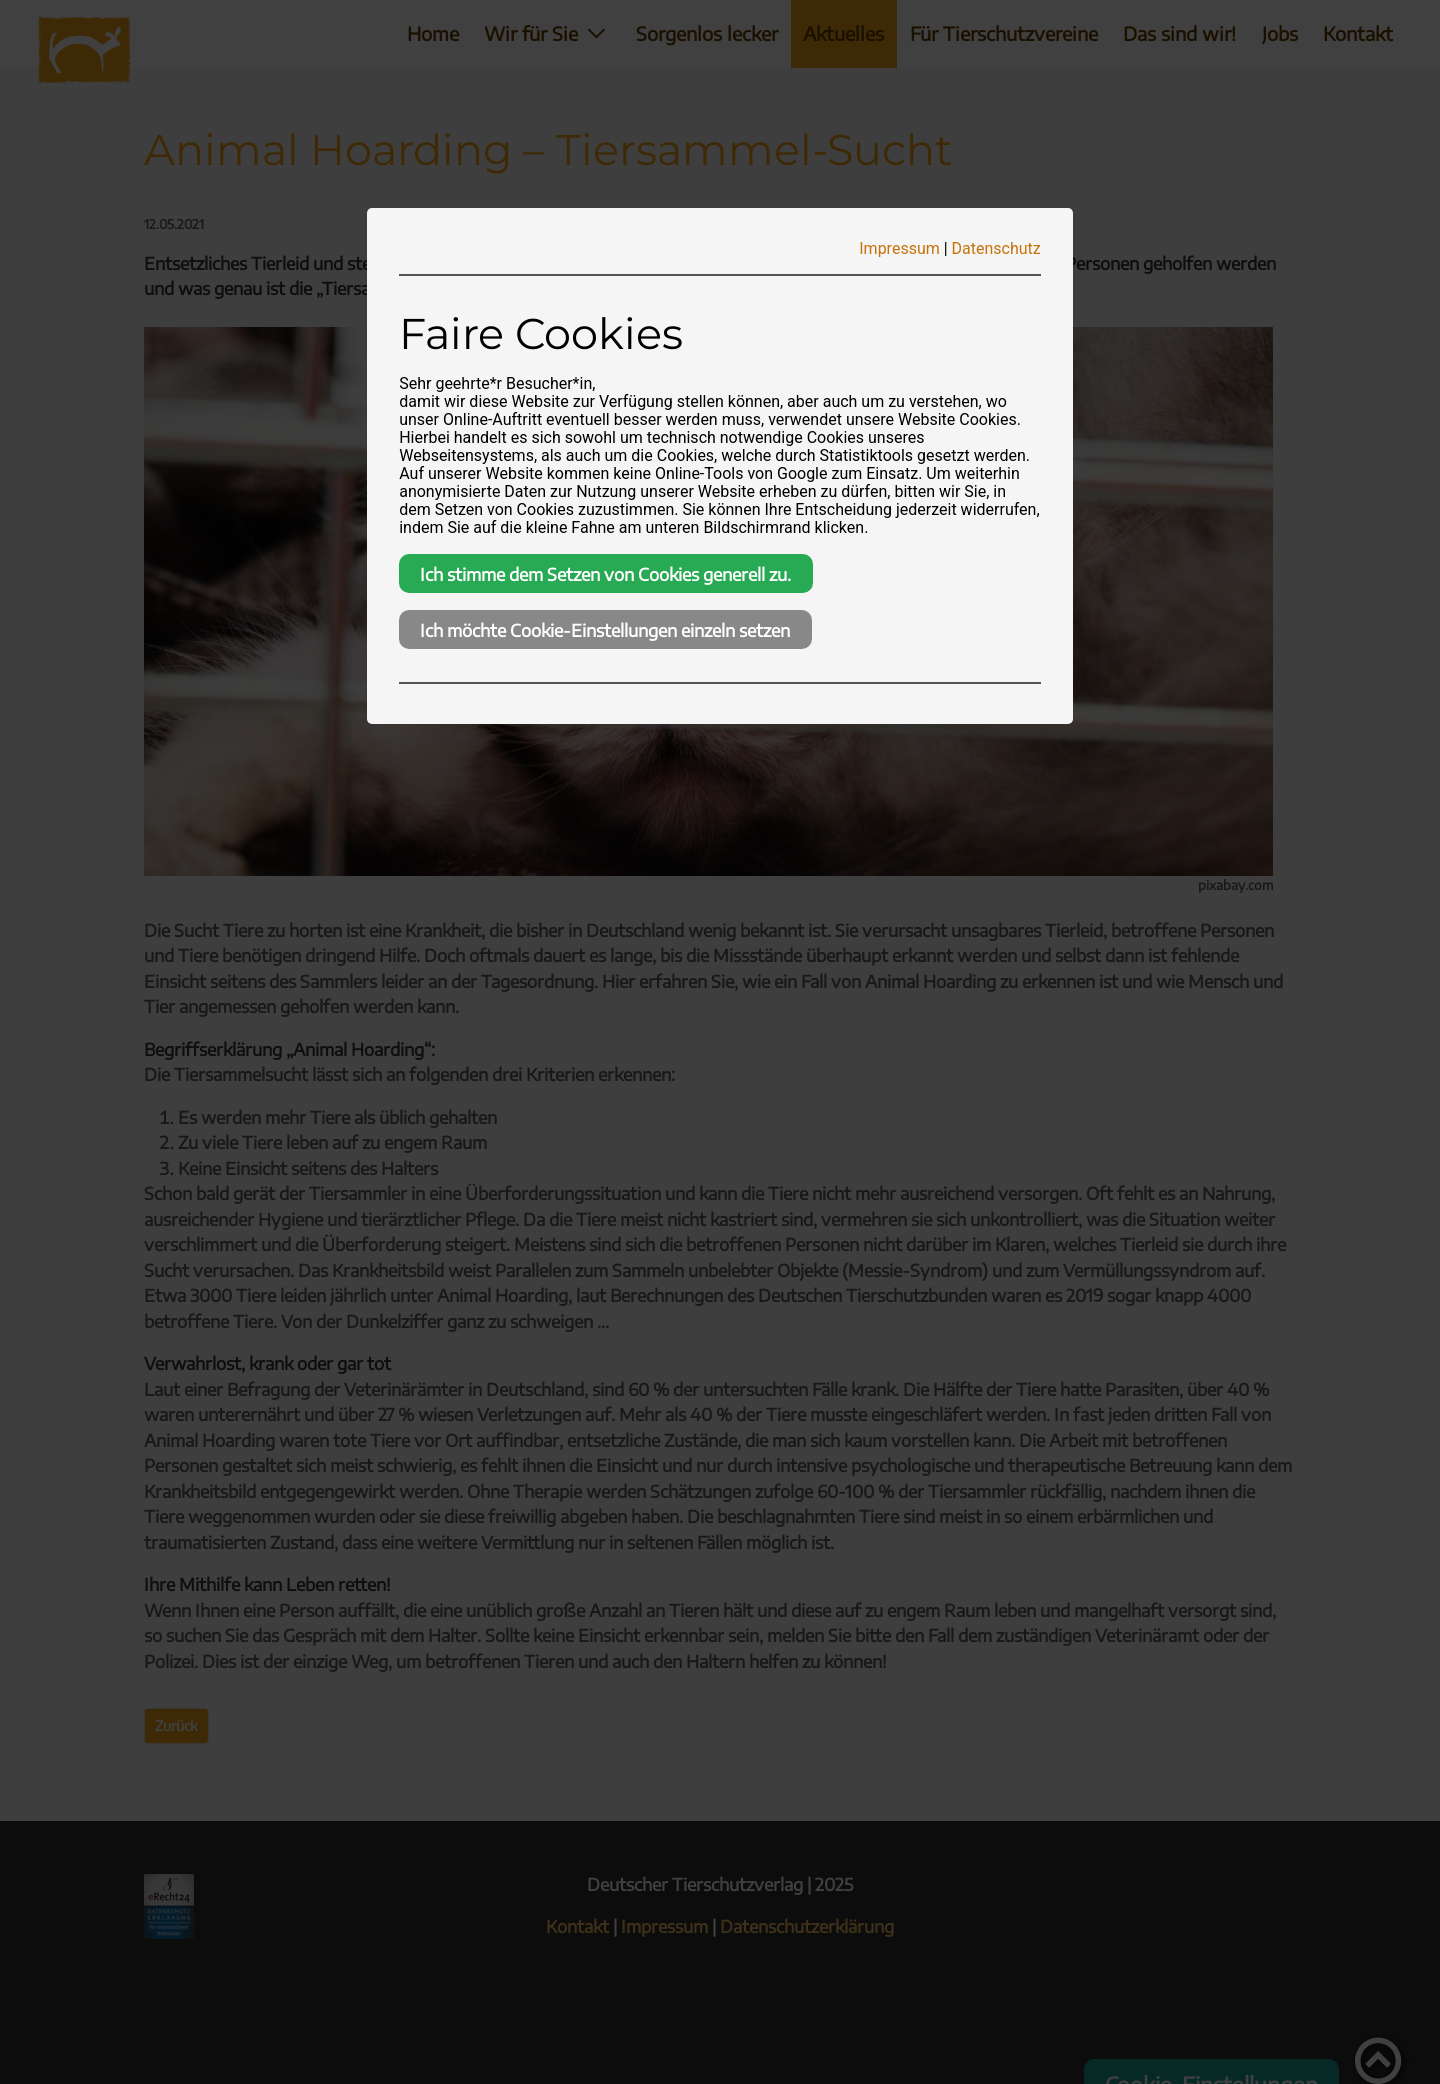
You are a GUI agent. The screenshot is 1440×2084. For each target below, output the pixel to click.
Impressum (899, 248)
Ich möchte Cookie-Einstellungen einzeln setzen (605, 630)
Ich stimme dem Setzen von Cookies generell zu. (605, 574)
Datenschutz (996, 248)
